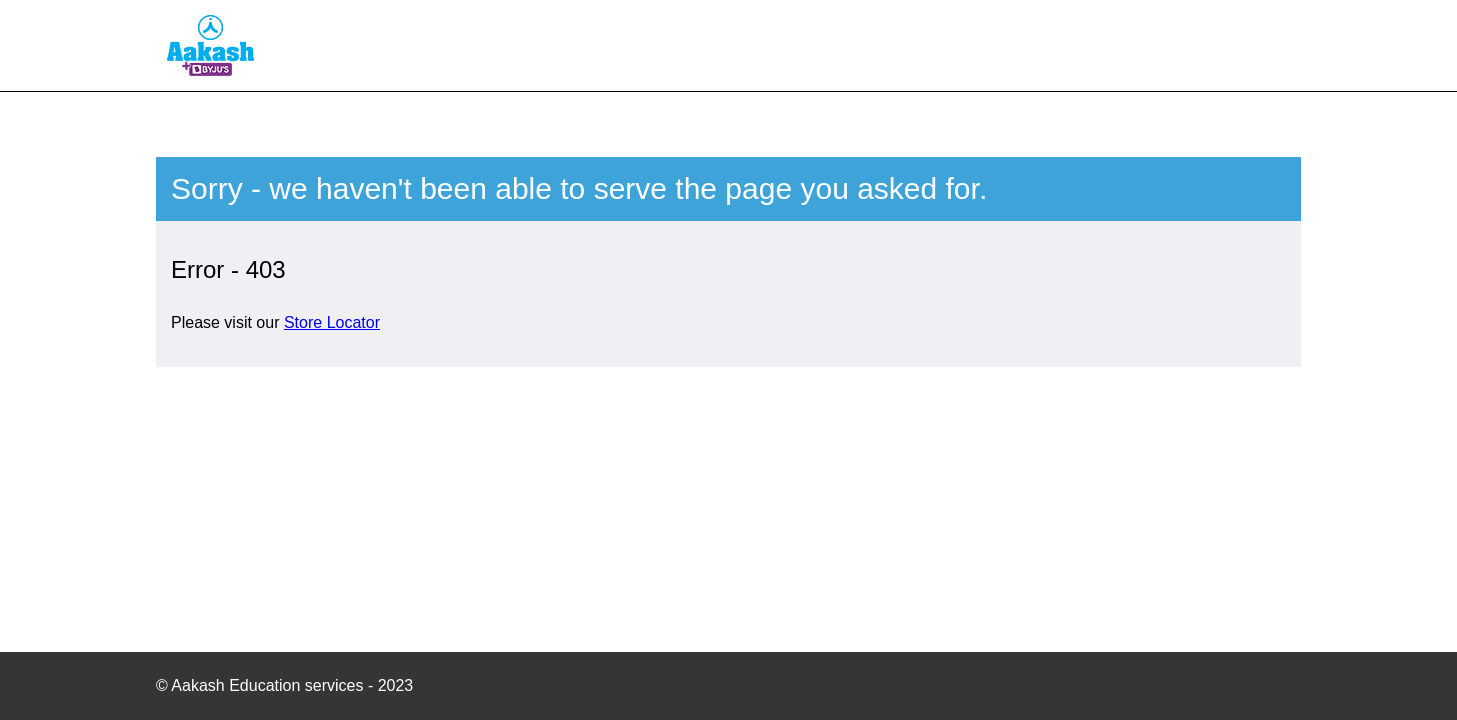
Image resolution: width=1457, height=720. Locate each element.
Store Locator (332, 322)
